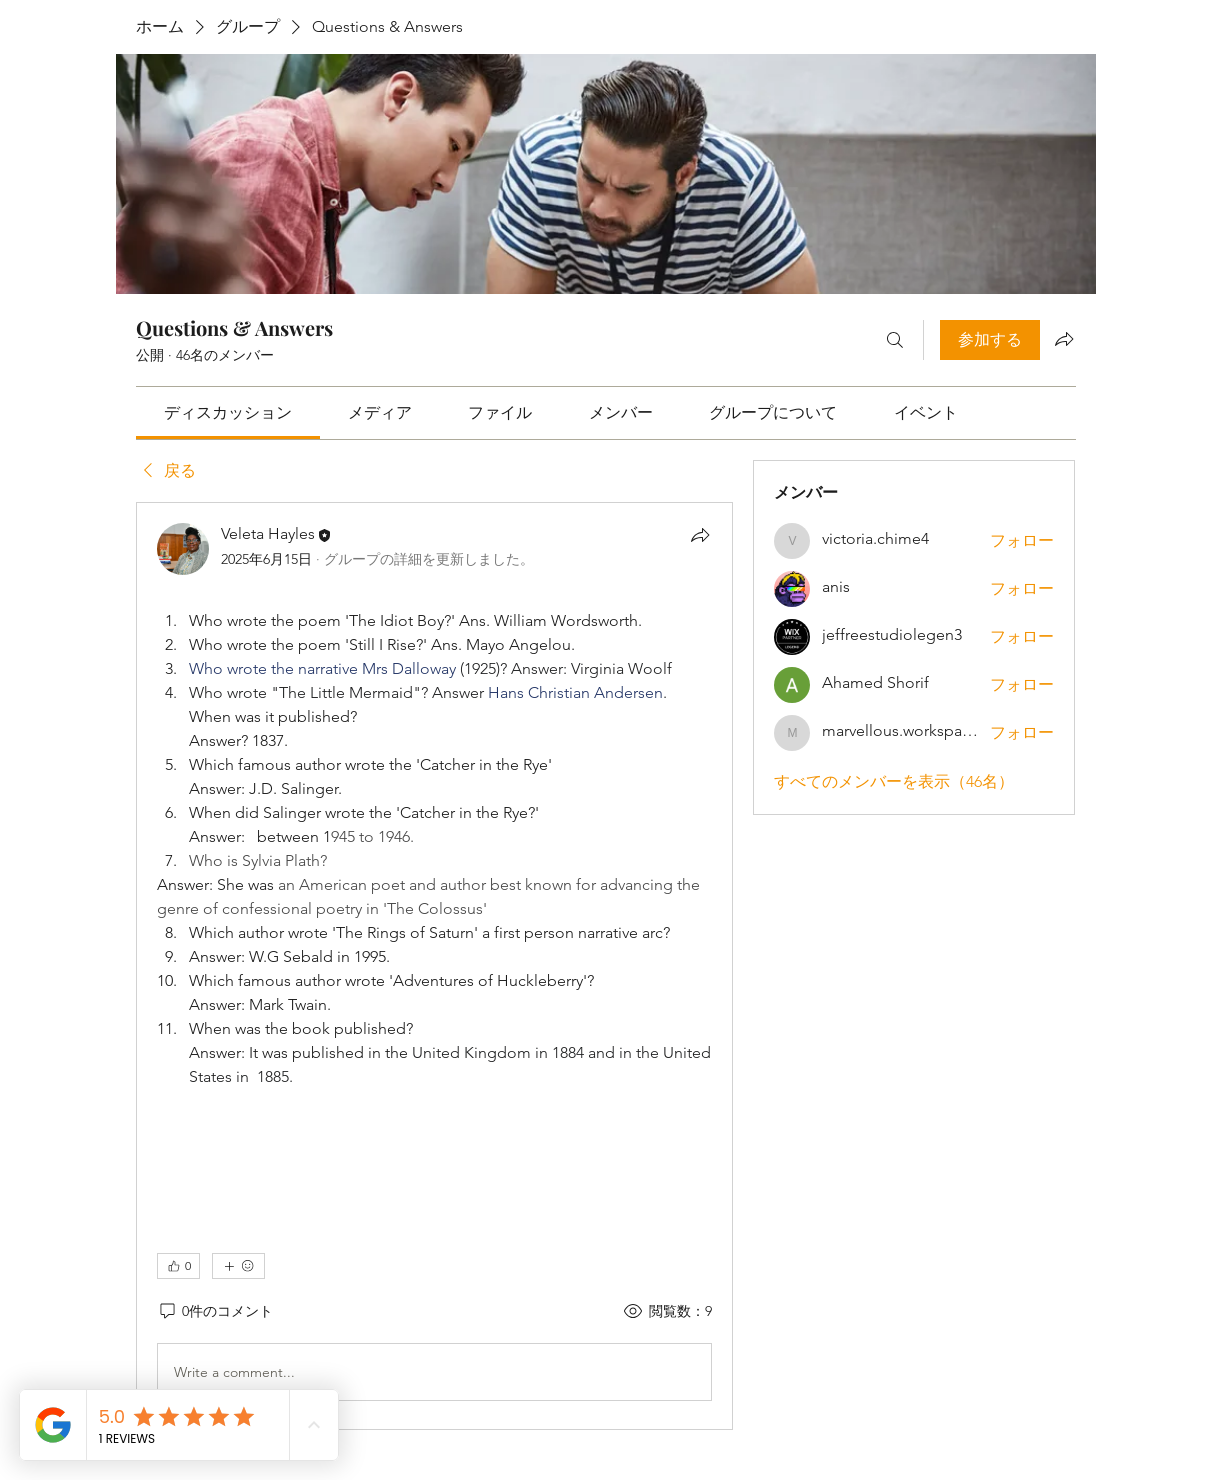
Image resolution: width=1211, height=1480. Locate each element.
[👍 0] (178, 1266)
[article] (435, 966)
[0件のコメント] (215, 1312)
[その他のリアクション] (238, 1266)
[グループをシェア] (1064, 339)
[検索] (895, 340)
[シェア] (700, 535)
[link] (228, 412)
